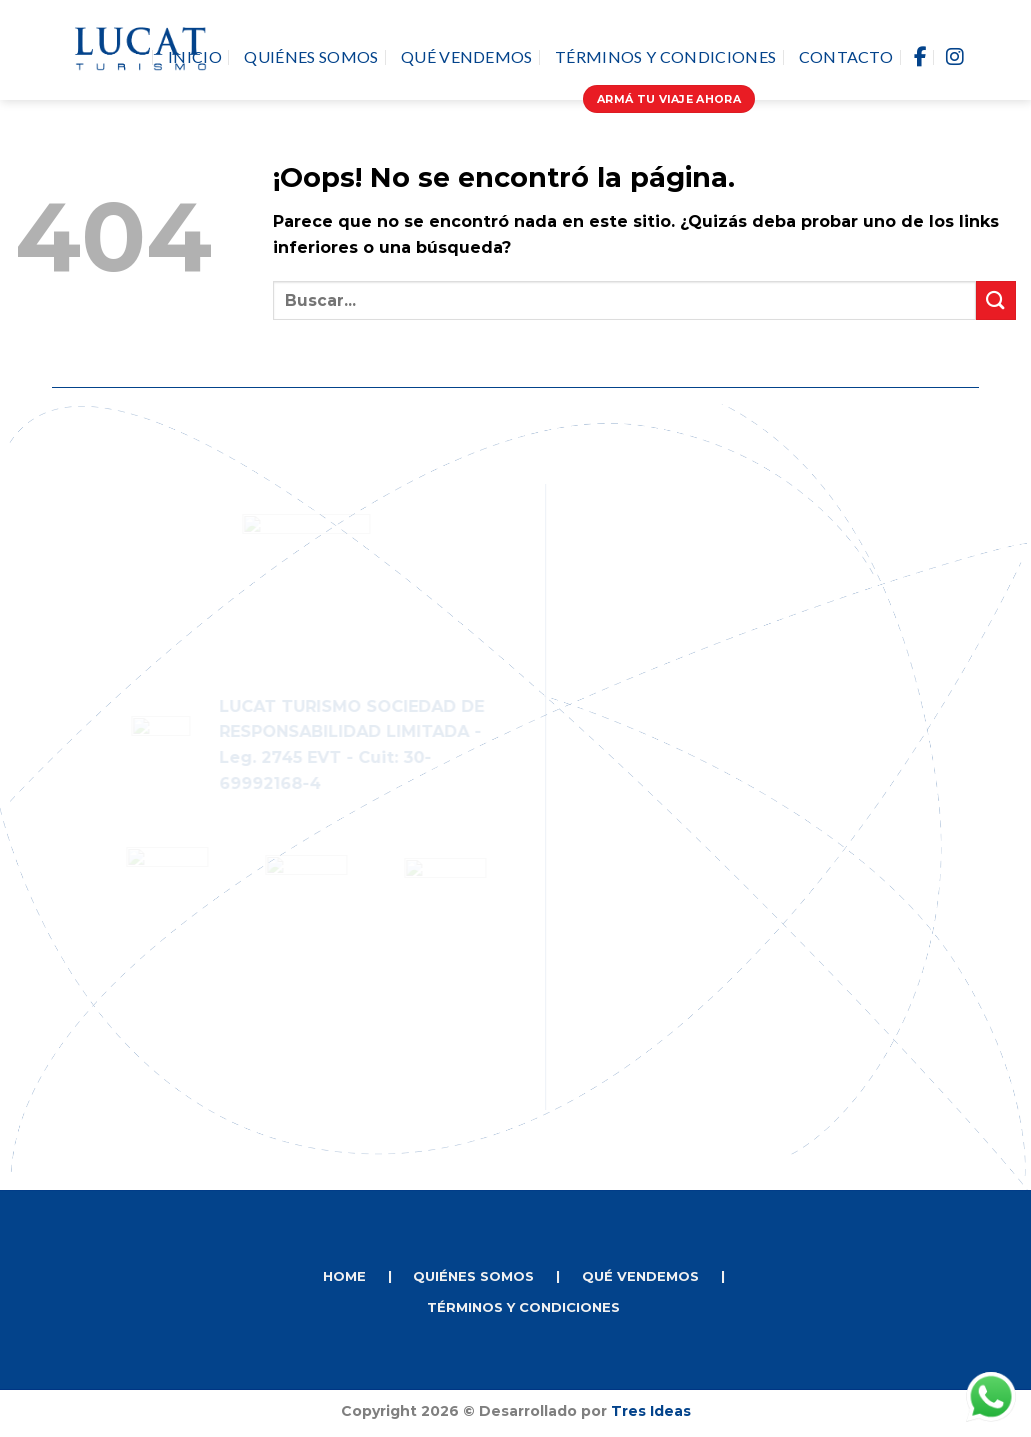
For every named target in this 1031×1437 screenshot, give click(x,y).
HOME (344, 1276)
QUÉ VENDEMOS (640, 1276)
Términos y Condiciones (665, 56)
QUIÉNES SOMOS (473, 1276)
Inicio (195, 56)
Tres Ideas (651, 1411)
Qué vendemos (467, 56)
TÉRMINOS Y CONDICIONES (523, 1307)
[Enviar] (996, 300)
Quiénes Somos (311, 56)
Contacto (846, 56)
